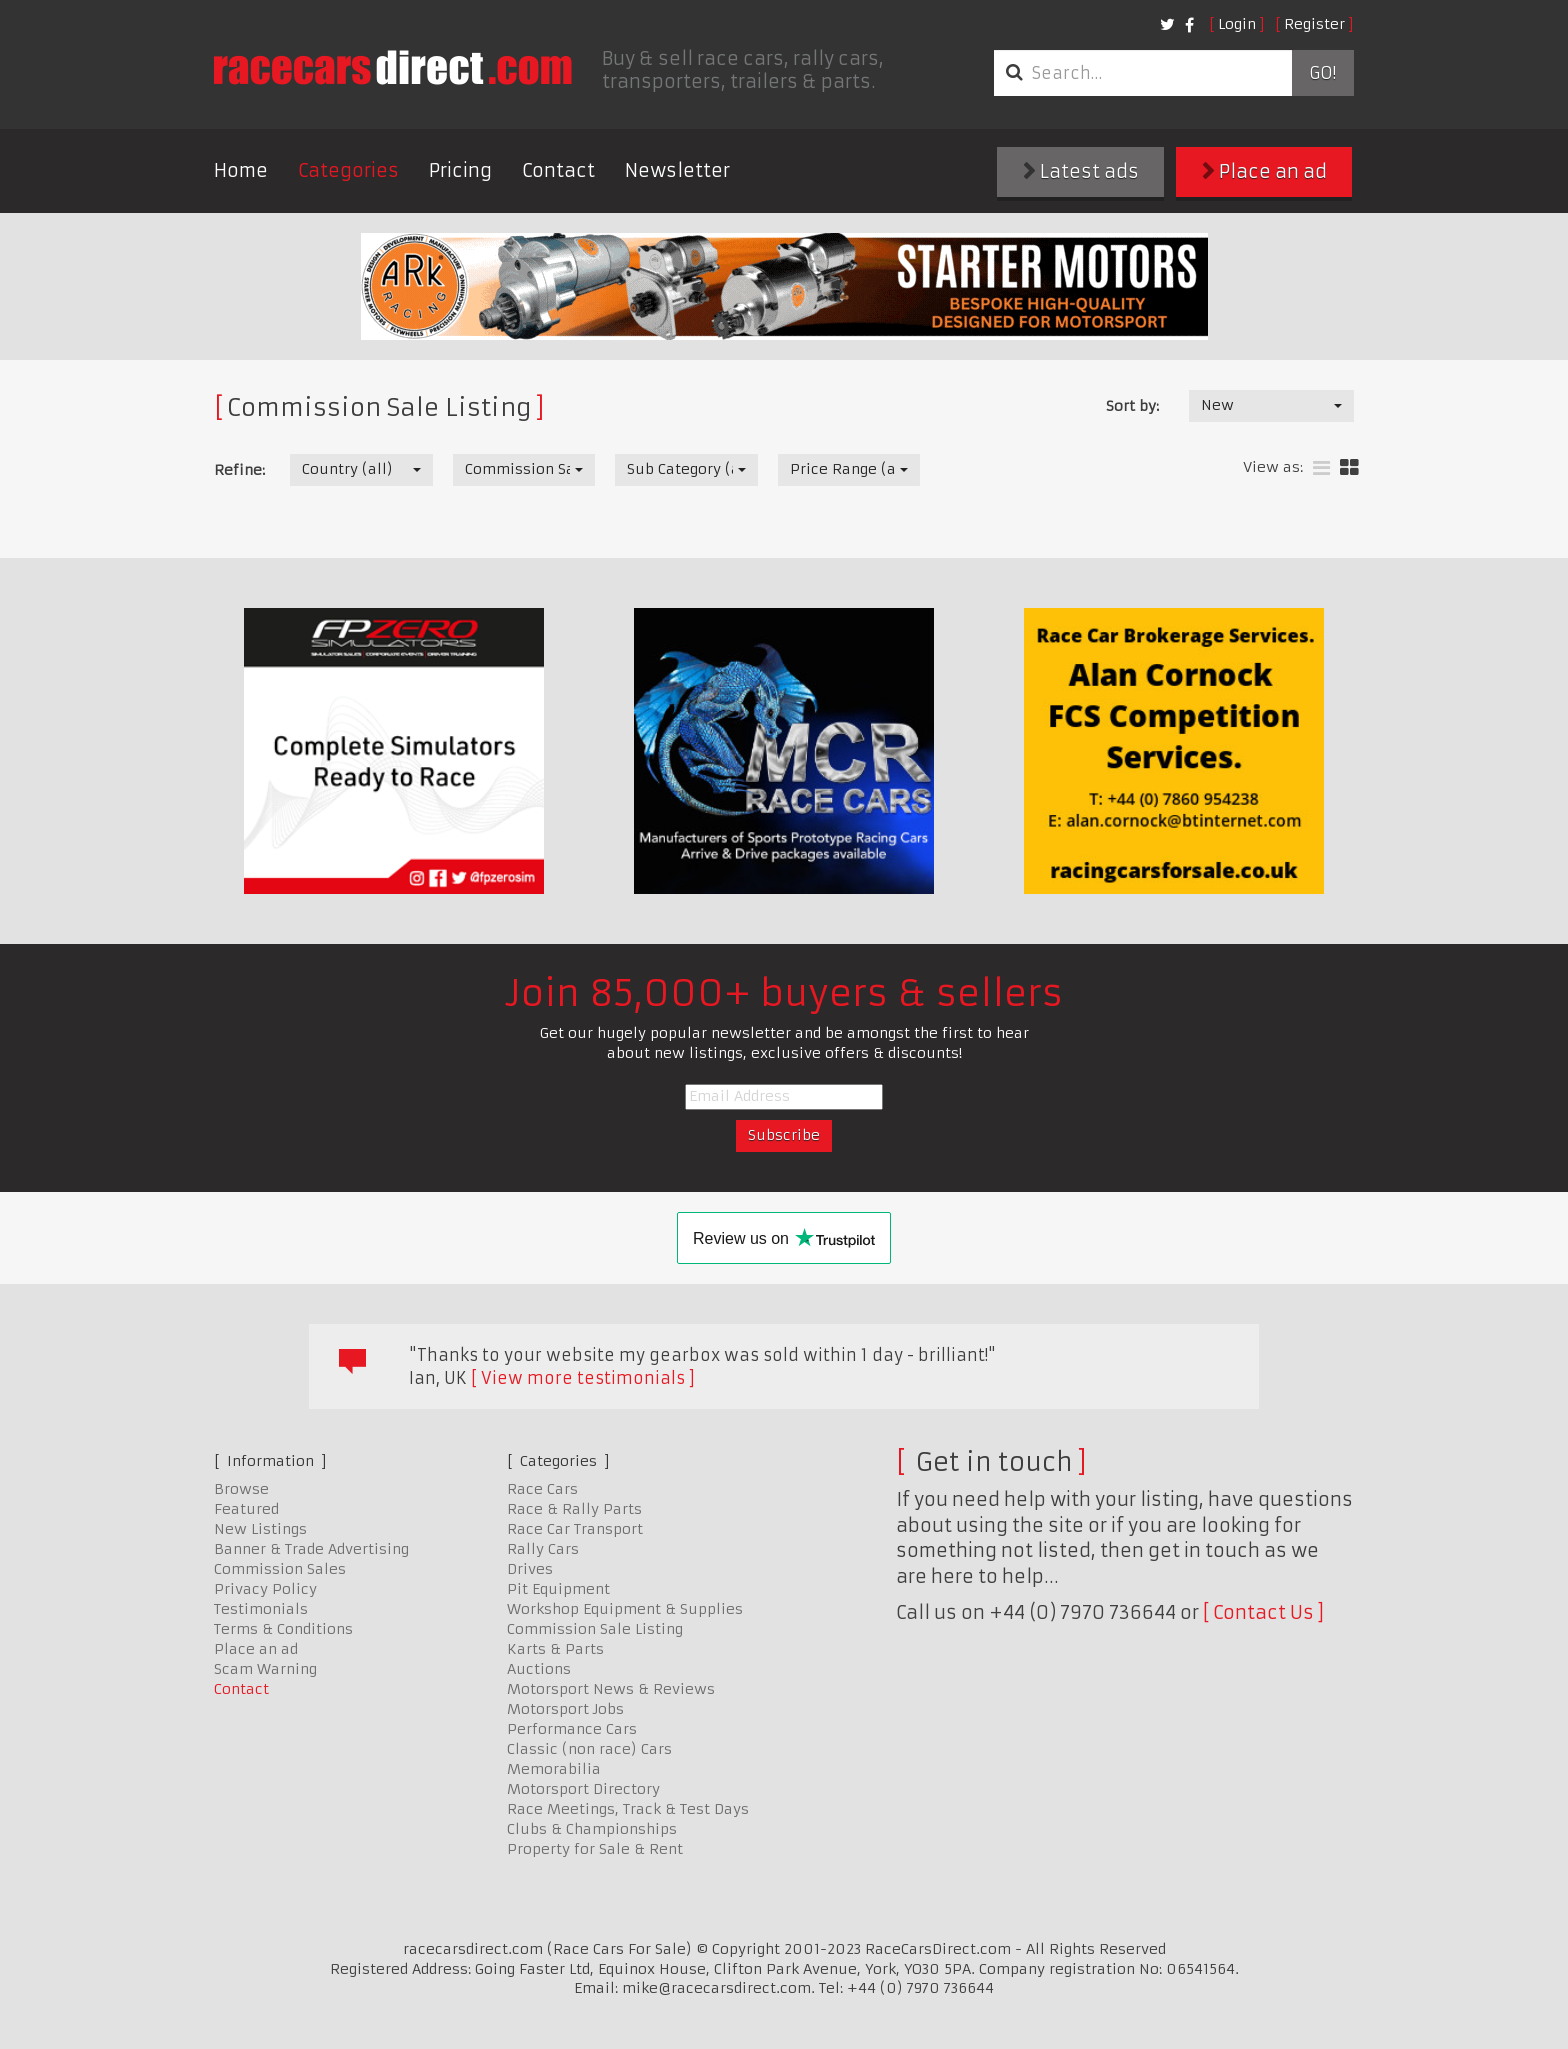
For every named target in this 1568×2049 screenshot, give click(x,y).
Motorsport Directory (583, 1789)
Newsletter (677, 170)
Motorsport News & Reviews (611, 1689)
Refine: (239, 470)
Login (1237, 24)
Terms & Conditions (283, 1629)
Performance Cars (572, 1729)
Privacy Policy (265, 1589)
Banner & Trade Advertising (311, 1549)
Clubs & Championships (592, 1829)
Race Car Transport (575, 1529)
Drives (530, 1569)
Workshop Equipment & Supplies (625, 1609)
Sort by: (1132, 406)
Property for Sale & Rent (595, 1849)
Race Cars (542, 1489)
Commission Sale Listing (595, 1629)
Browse (241, 1489)
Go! (1322, 73)
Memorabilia (554, 1769)
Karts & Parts (555, 1649)
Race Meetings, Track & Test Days (628, 1809)
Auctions (539, 1669)
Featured (246, 1509)
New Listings (260, 1529)
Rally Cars (543, 1549)
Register (1314, 24)
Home (241, 170)
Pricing (460, 170)
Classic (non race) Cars (589, 1749)
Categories (348, 170)
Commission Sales (280, 1569)
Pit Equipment (558, 1589)
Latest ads (1081, 171)
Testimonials (261, 1609)
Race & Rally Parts (574, 1509)
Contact (558, 170)
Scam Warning (265, 1669)
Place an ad (1264, 171)
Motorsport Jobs (565, 1709)
